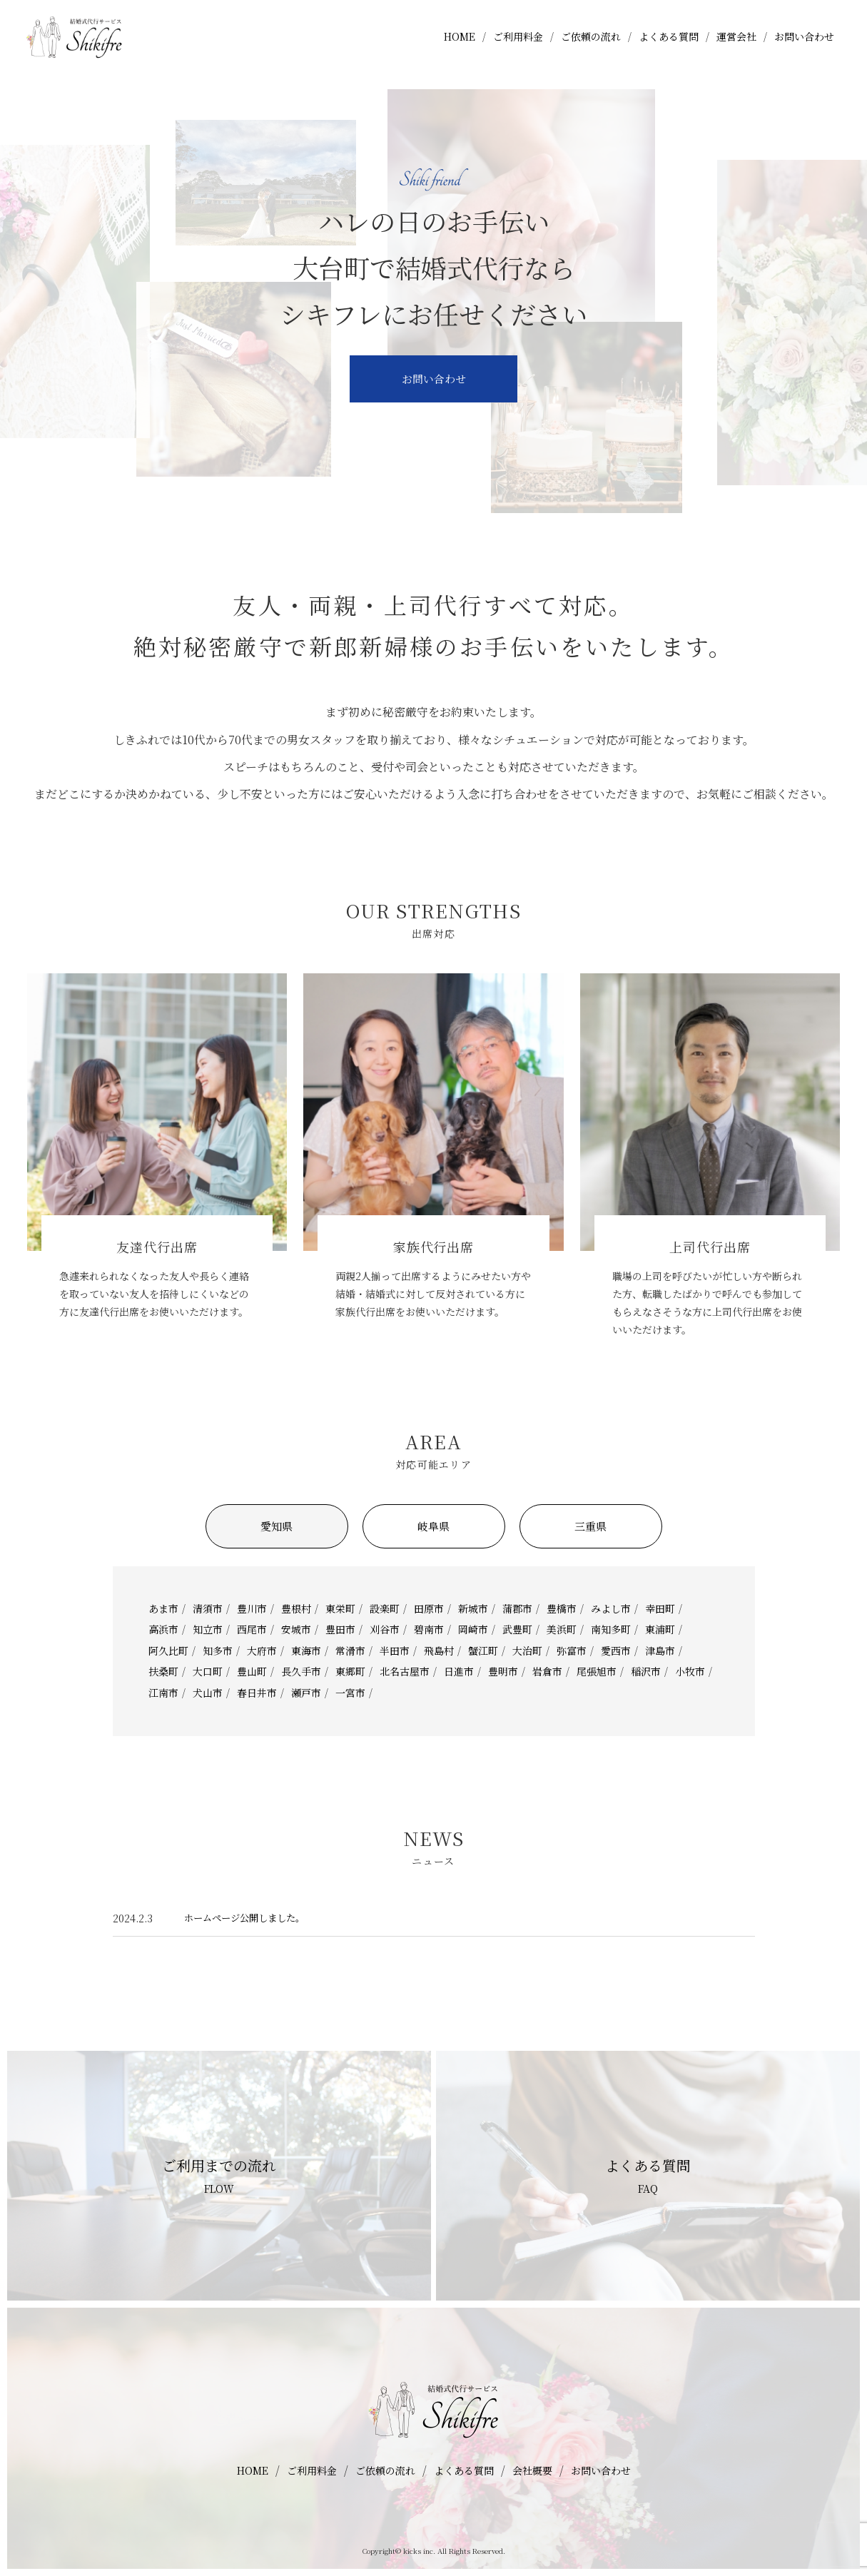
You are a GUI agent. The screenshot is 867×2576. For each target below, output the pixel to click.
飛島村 (439, 1650)
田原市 (429, 1608)
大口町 (208, 1671)
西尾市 (252, 1629)
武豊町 (517, 1629)
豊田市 (340, 1629)
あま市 (163, 1608)
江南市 (163, 1692)
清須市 (208, 1608)
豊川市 (252, 1608)
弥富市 (572, 1650)
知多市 (218, 1650)
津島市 (660, 1650)
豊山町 (252, 1671)
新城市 (473, 1608)
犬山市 (208, 1692)
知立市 (208, 1629)
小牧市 (690, 1671)
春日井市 (257, 1692)
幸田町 (660, 1608)
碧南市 (429, 1629)
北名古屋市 (405, 1671)
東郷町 (350, 1671)
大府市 (262, 1650)
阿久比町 (168, 1650)
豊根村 (296, 1608)
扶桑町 (163, 1671)
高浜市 (163, 1629)
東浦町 (660, 1629)
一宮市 (350, 1692)
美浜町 (562, 1629)
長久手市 (301, 1671)
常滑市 (350, 1650)
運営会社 (736, 45)
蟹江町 (483, 1650)
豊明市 (503, 1671)
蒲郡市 (517, 1608)
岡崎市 (473, 1629)
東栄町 (340, 1608)
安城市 (296, 1629)
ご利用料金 (518, 45)
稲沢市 (646, 1671)
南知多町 (611, 1629)
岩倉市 (547, 1671)
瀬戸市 (306, 1692)
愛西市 (616, 1650)
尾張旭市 (597, 1671)
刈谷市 (385, 1629)
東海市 (306, 1650)
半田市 (395, 1650)
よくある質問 (669, 45)
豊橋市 (562, 1608)
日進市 (459, 1671)
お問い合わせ (804, 45)
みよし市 (611, 1608)
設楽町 (385, 1608)
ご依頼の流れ (591, 45)
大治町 (527, 1650)
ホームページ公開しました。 (249, 1918)
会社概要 (532, 2470)
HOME (459, 45)
